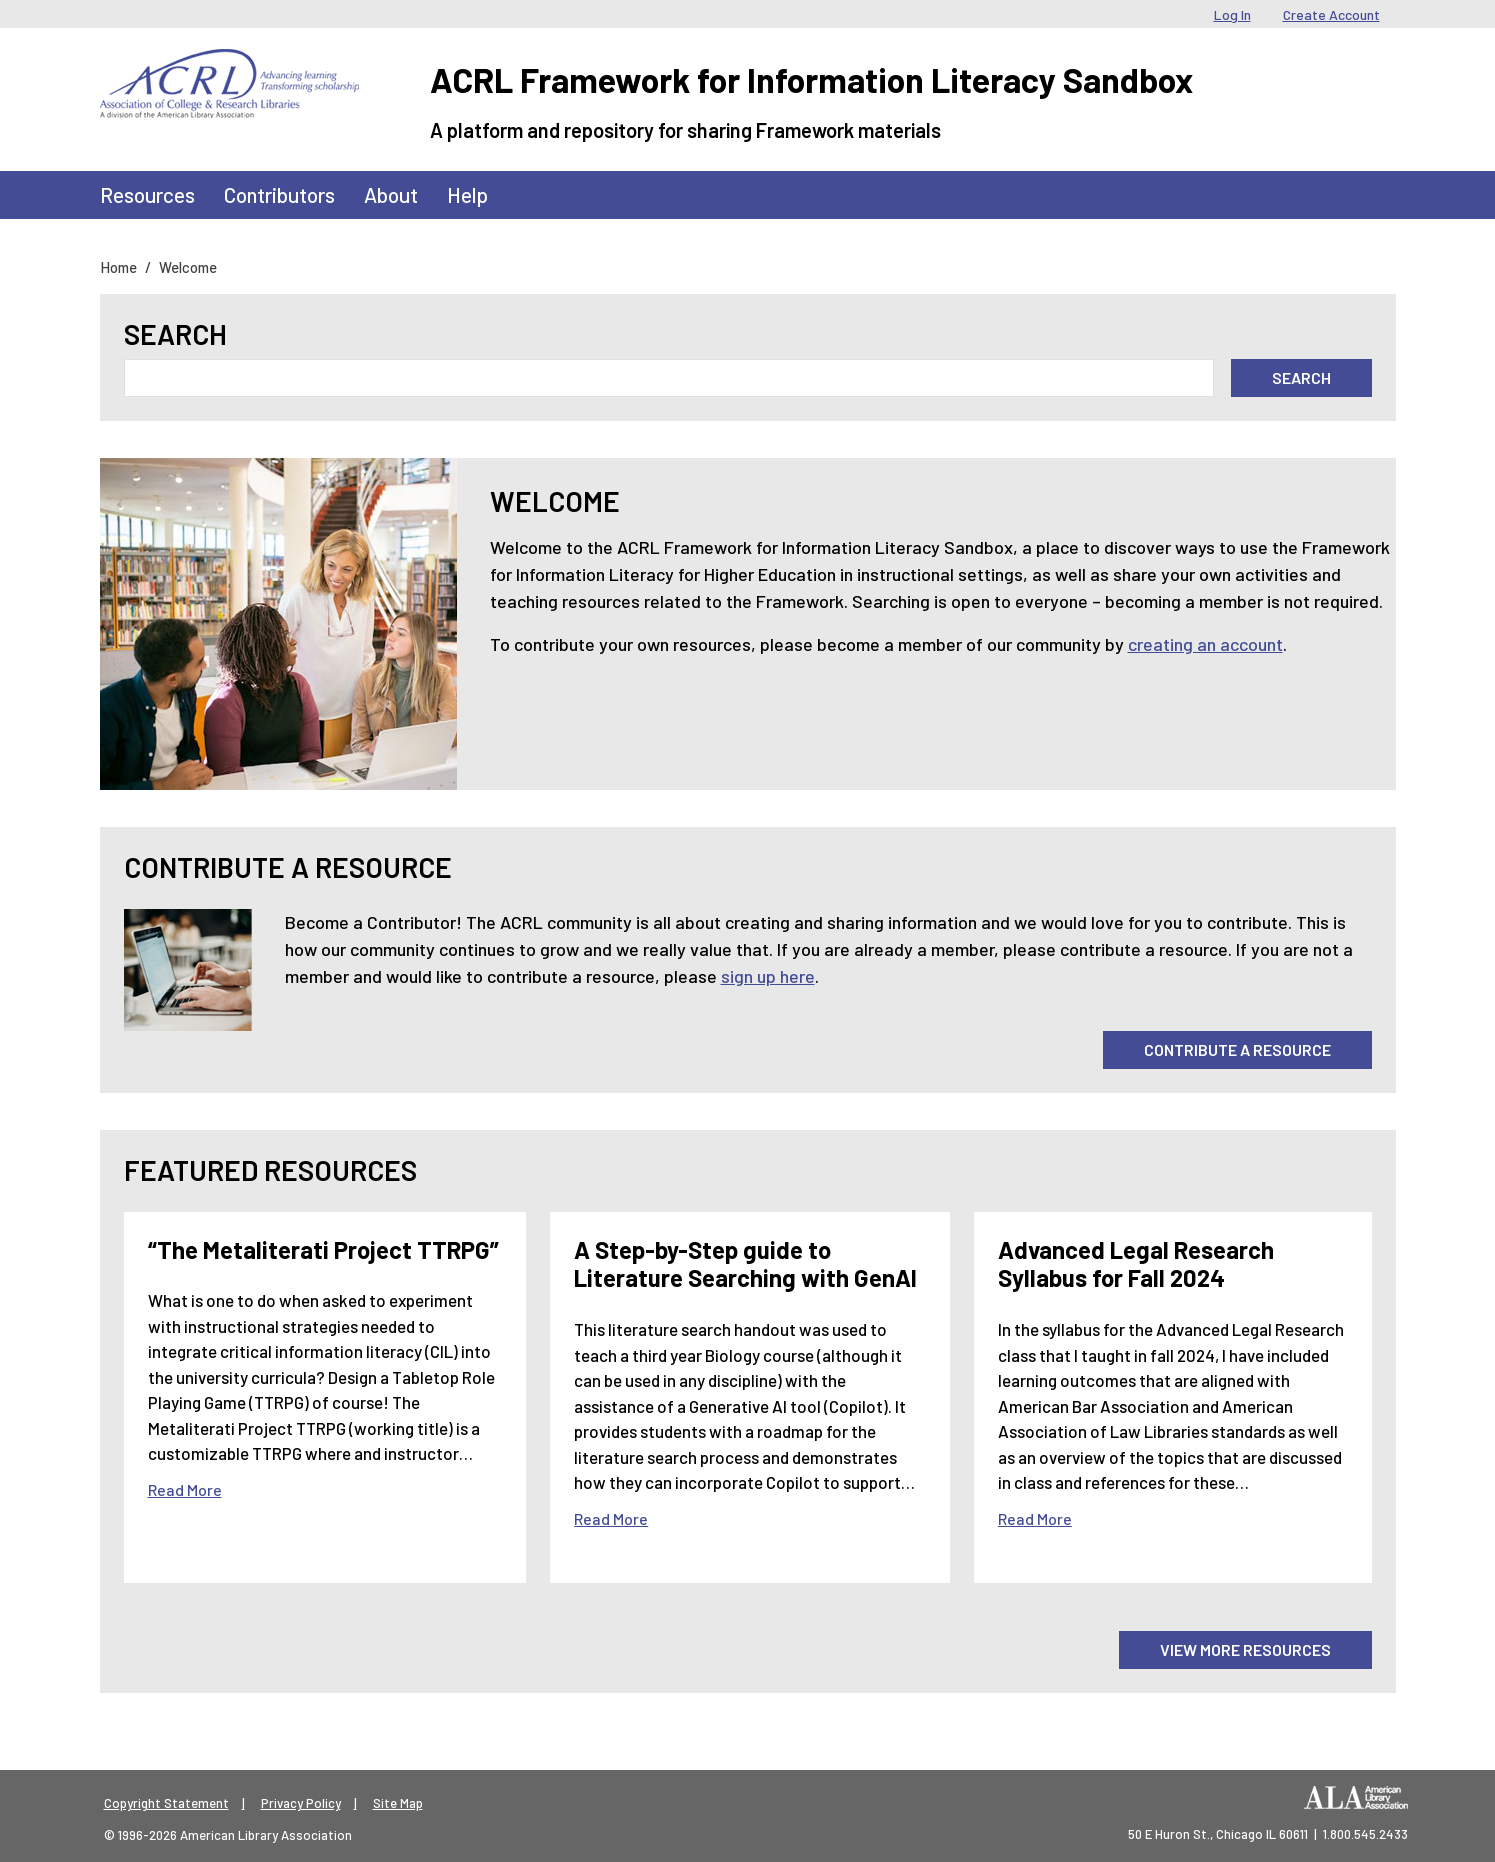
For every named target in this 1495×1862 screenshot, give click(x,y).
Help (467, 194)
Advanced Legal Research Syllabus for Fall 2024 (1136, 1264)
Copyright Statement (166, 1803)
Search (175, 334)
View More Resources (1245, 1649)
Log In (1232, 14)
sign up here (768, 976)
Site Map (398, 1803)
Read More (185, 1489)
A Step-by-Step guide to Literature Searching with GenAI (745, 1264)
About (391, 194)
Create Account (1331, 14)
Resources (147, 194)
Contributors (279, 194)
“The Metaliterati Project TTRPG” (323, 1249)
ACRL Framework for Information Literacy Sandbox (811, 79)
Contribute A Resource (1237, 1049)
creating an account (1205, 644)
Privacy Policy (301, 1803)
